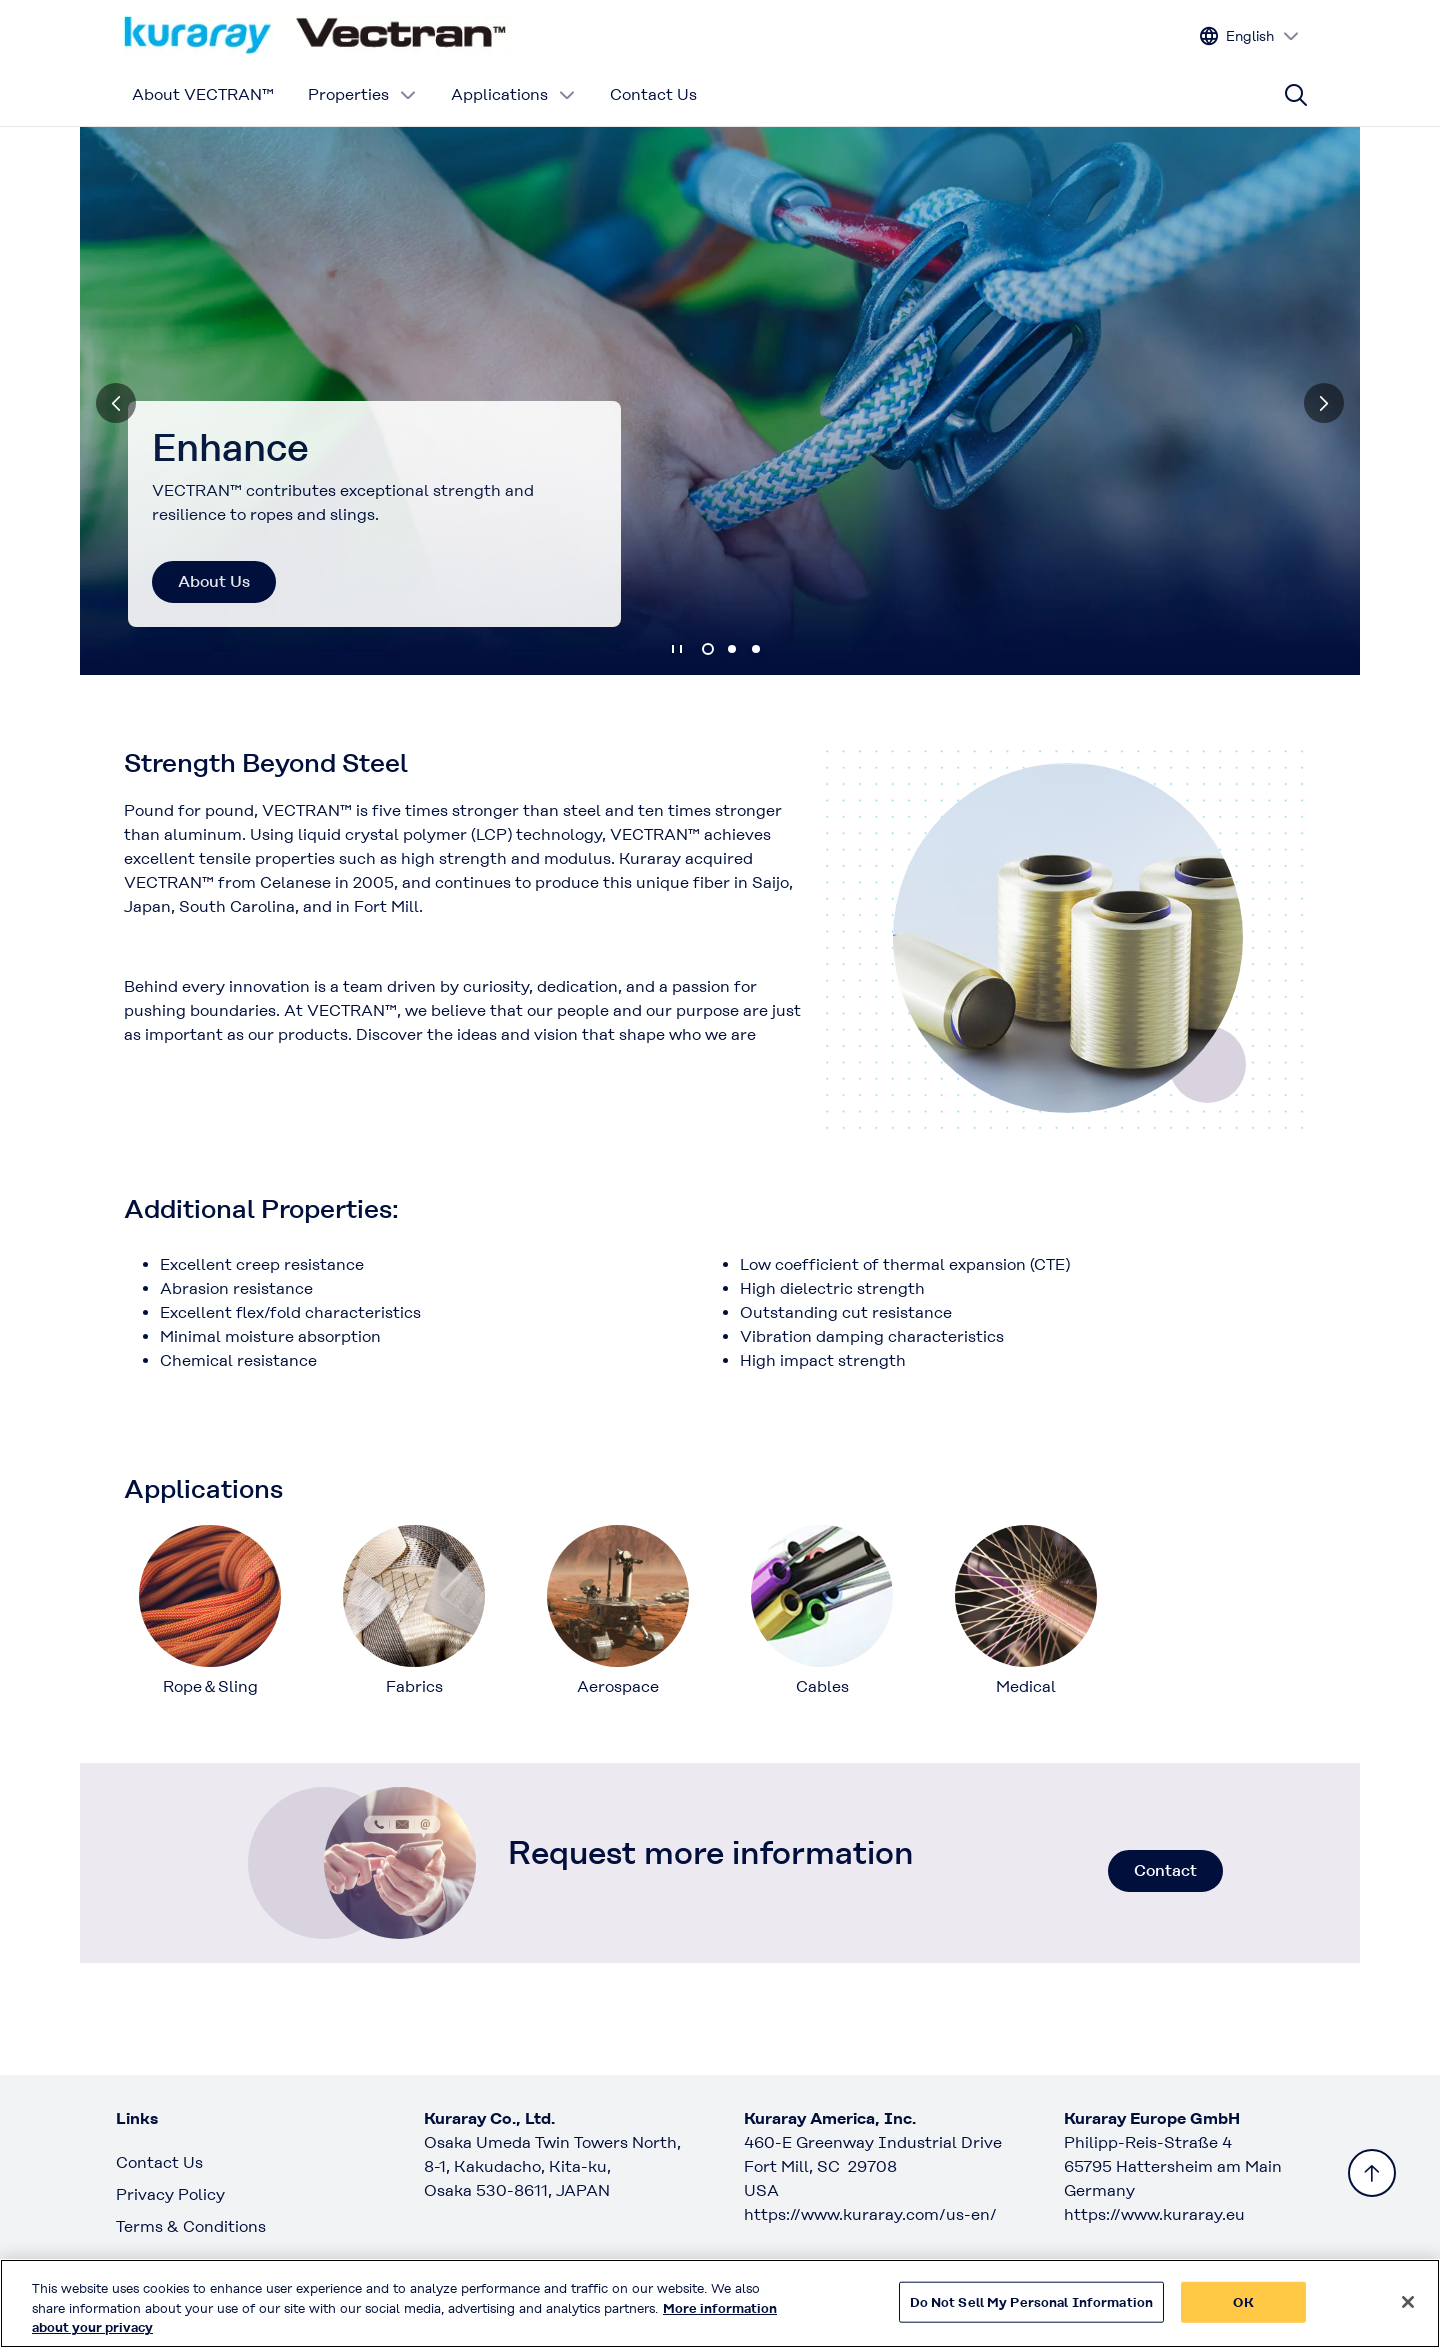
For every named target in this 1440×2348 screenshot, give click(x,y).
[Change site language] (1250, 36)
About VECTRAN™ (203, 94)
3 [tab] (756, 649)
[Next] (1324, 403)
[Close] (1408, 2312)
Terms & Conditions (191, 2226)
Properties (362, 94)
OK (1243, 2312)
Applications (513, 94)
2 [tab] (732, 649)
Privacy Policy (170, 2194)
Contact (1165, 1870)
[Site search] (1296, 95)
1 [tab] (708, 649)
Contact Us (653, 94)
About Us (214, 581)
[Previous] (116, 403)
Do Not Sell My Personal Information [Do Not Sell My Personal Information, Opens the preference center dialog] (1032, 2312)
